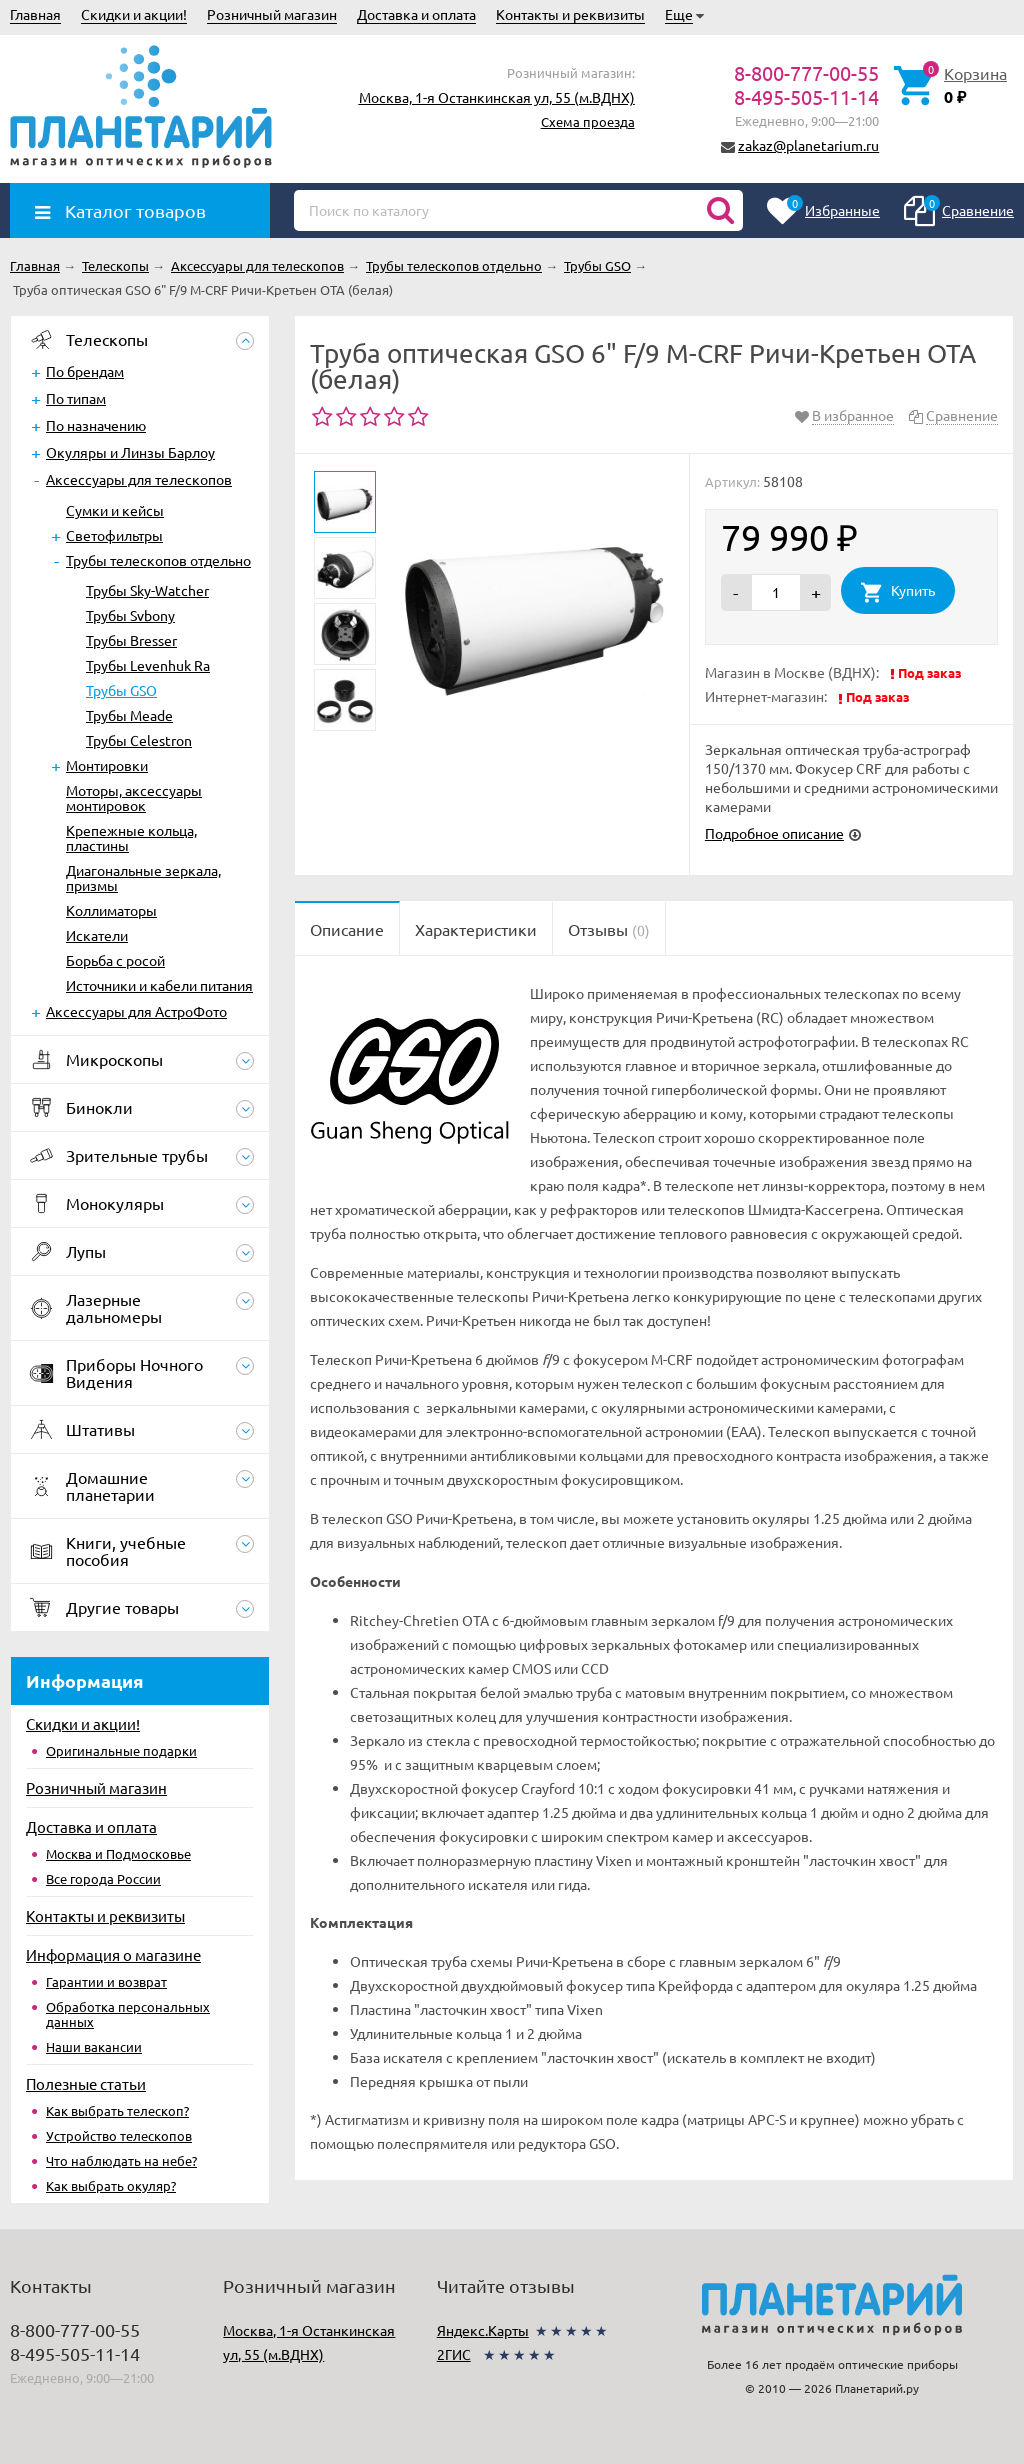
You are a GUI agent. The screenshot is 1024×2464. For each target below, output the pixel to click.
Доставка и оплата (416, 14)
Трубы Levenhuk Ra (148, 665)
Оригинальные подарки (121, 1750)
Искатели (97, 935)
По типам (76, 398)
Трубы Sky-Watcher (147, 590)
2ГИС (454, 2354)
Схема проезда (588, 121)
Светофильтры (114, 535)
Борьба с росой (115, 960)
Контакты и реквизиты (570, 14)
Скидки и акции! (134, 14)
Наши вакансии (94, 2046)
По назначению (96, 425)
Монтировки (107, 765)
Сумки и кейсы (115, 510)
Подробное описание (774, 833)
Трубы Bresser (131, 640)
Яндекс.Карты (483, 2330)
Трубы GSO (121, 690)
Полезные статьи (86, 2083)
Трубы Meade (129, 715)
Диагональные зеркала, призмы (143, 877)
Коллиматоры (111, 910)
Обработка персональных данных (128, 2014)
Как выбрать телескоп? (117, 2110)
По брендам (85, 371)
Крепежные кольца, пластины (131, 837)
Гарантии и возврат (106, 1981)
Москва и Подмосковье (118, 1853)
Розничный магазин (272, 14)
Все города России (103, 1878)
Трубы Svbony (130, 615)
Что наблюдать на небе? (121, 2160)
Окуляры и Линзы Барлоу (130, 452)
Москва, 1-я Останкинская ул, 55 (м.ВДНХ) (497, 97)
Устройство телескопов (119, 2135)
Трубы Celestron (139, 740)
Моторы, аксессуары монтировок (134, 797)
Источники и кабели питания (159, 985)
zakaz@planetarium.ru (808, 145)
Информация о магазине (113, 1954)
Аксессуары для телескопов (139, 479)
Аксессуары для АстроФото (136, 1011)
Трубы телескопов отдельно (158, 560)
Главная (35, 14)
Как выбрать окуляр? (111, 2185)
